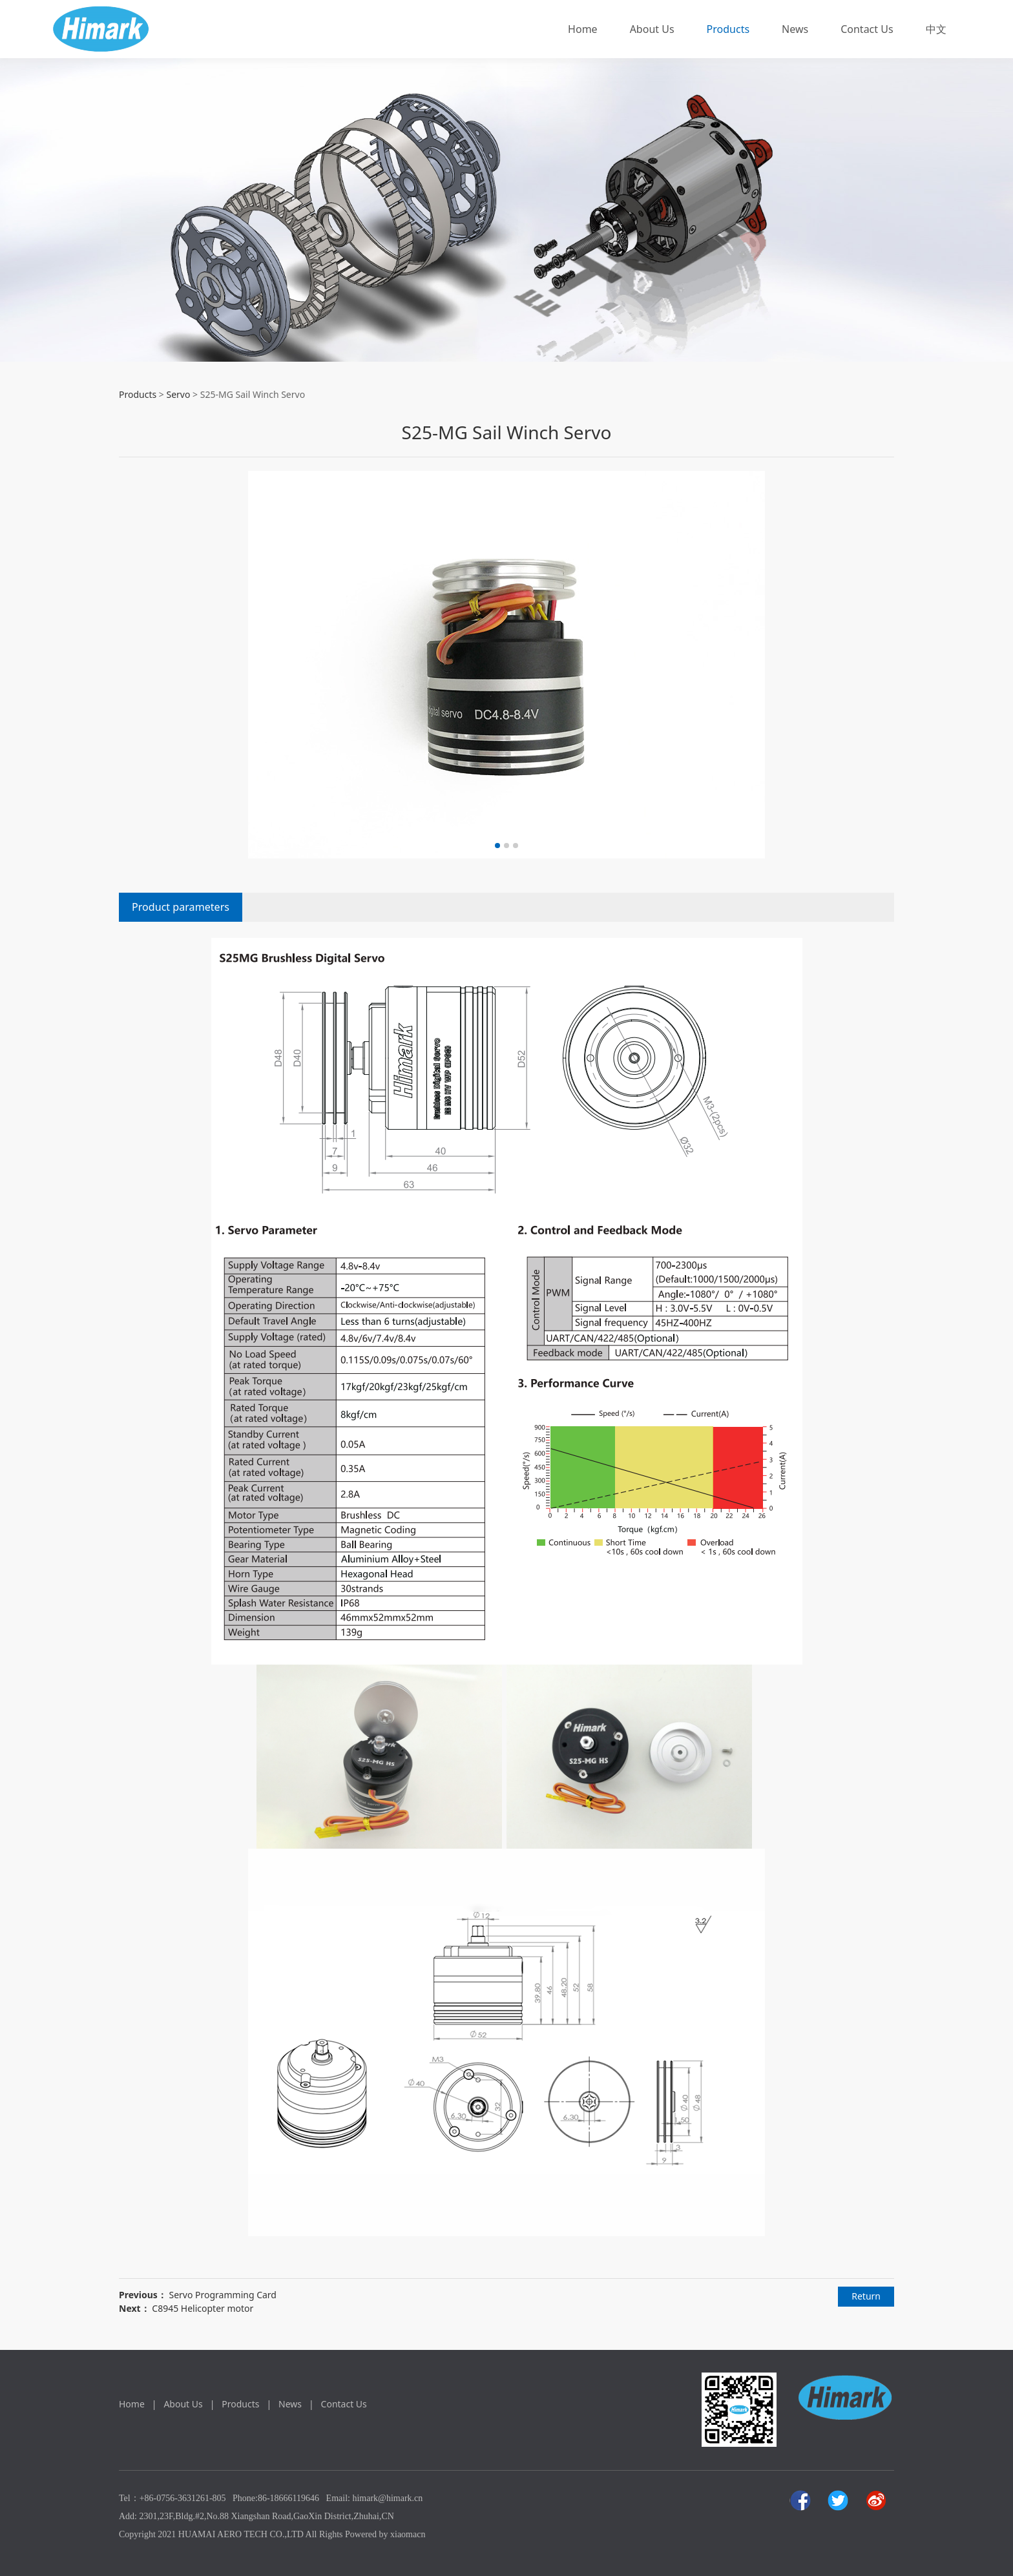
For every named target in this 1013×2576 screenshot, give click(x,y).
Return (866, 2296)
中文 (936, 29)
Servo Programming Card (223, 2295)
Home (583, 29)
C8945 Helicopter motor (202, 2308)
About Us (652, 29)
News (795, 29)
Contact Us (867, 29)
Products (728, 29)
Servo (178, 394)
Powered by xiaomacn (385, 2534)
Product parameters (180, 907)
